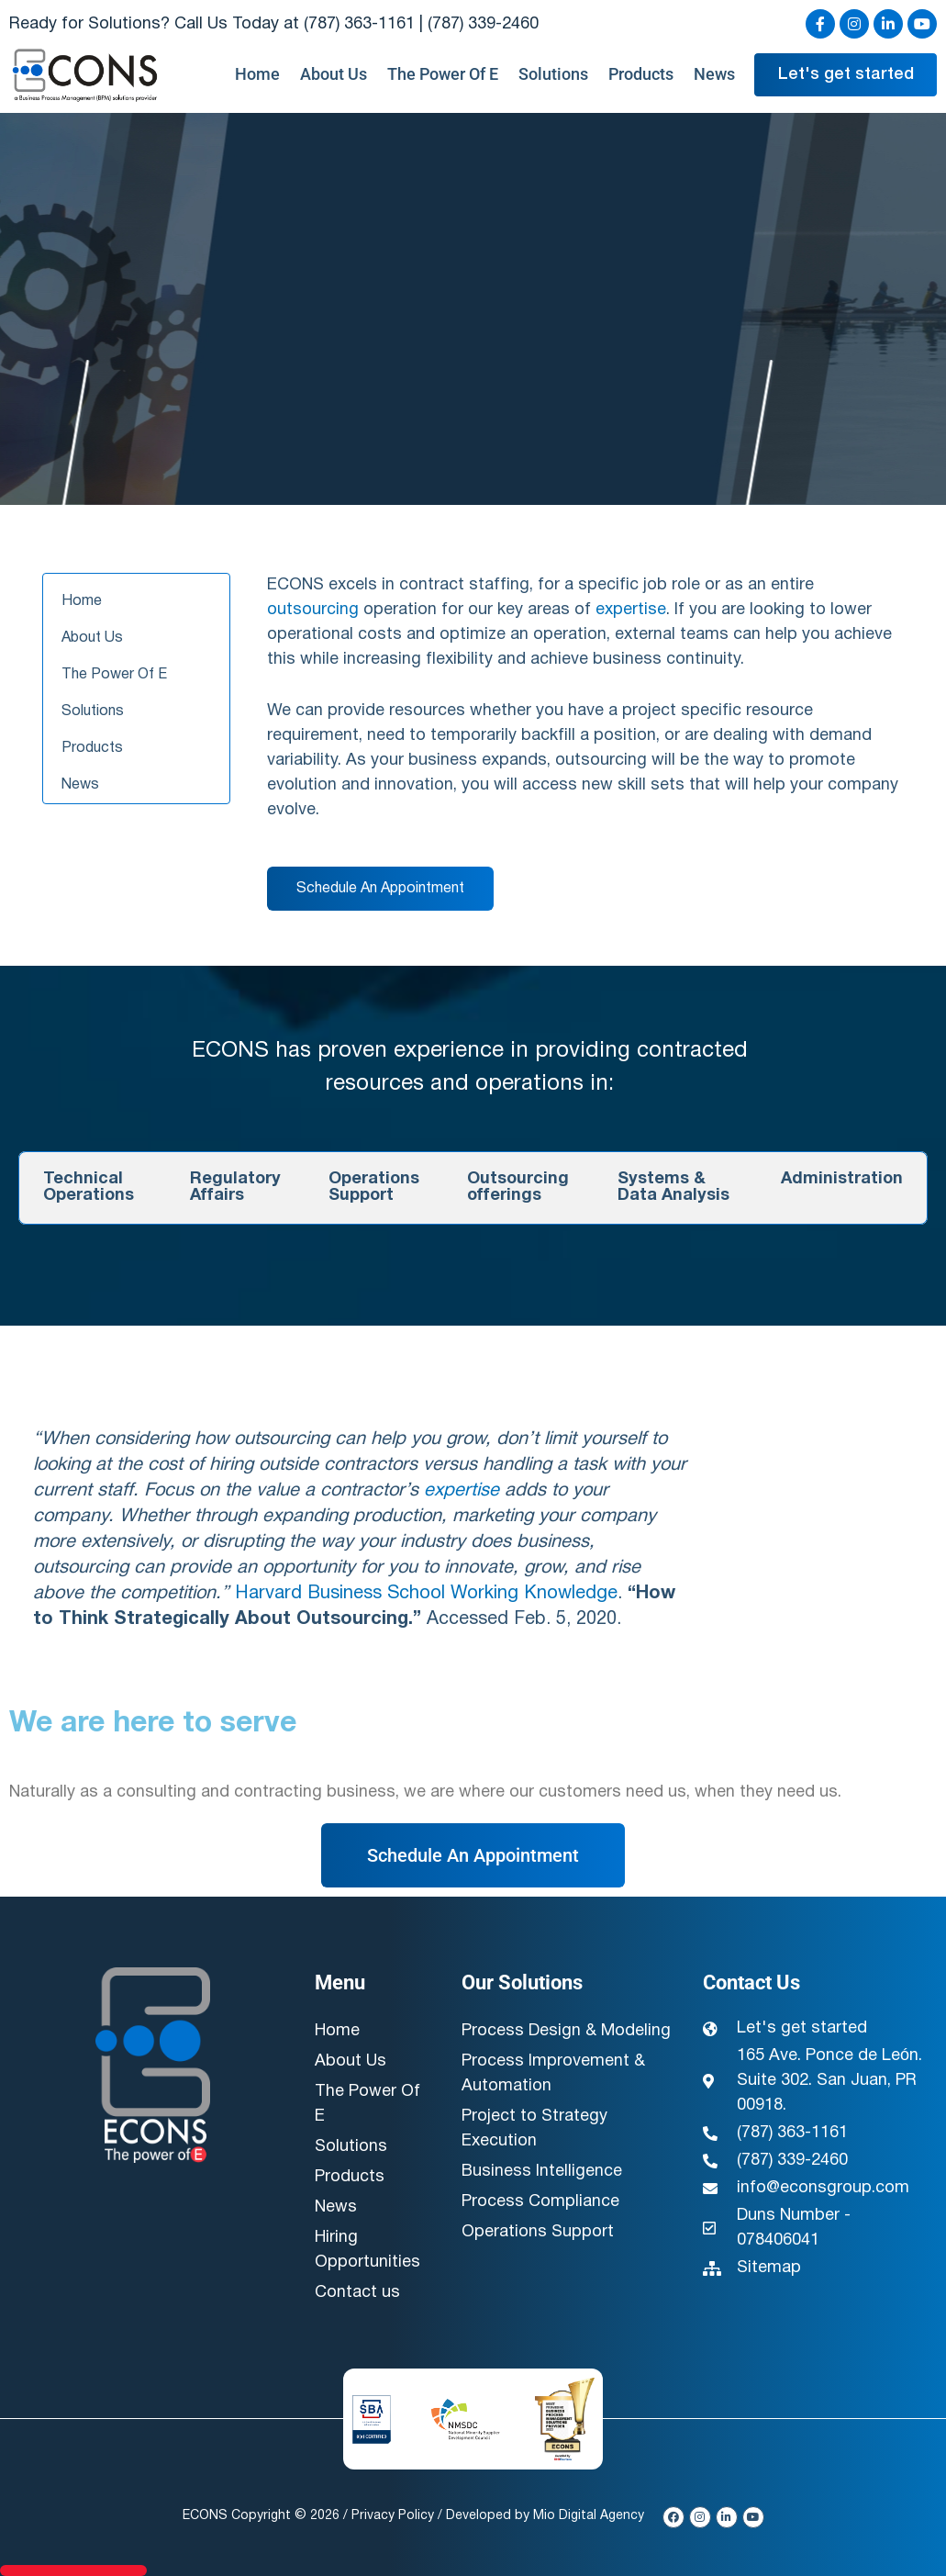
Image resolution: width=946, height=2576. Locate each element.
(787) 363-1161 (359, 24)
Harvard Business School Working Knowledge (426, 1593)
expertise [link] (630, 610)
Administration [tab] (842, 1179)
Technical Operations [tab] (88, 1187)
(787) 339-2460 (483, 24)
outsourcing (313, 610)
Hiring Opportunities (367, 2250)
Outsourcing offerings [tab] (518, 1187)
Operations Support (538, 2232)
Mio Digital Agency (588, 2516)
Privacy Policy (392, 2516)
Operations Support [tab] (373, 1187)
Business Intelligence (542, 2171)
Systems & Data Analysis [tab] (673, 1187)
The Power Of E (442, 74)
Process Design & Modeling (566, 2031)
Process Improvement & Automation (553, 2074)
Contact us (357, 2293)
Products (640, 74)
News (714, 74)
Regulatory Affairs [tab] (235, 1187)
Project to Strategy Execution (534, 2129)
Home (257, 74)
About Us (333, 74)
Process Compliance (540, 2202)
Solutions (553, 74)
